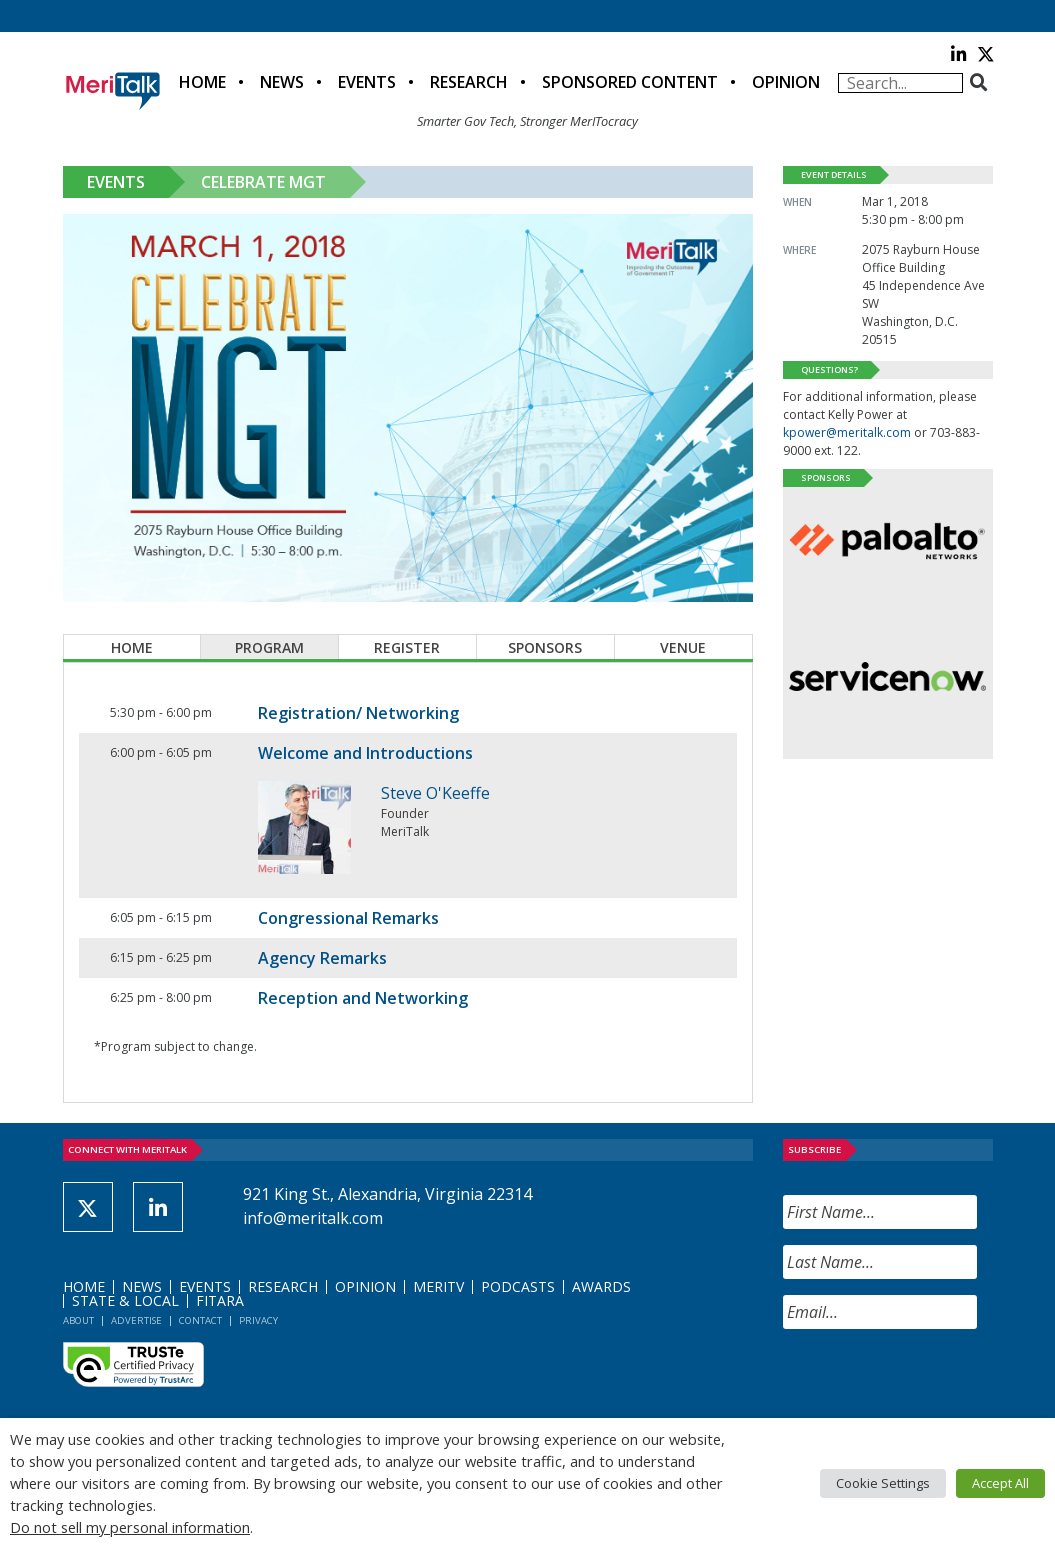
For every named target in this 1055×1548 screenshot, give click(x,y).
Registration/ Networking (358, 713)
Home (202, 82)
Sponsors (545, 647)
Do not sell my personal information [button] (130, 1527)
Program (269, 647)
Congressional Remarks (348, 918)
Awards (601, 1286)
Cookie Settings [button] (883, 1483)
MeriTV (438, 1286)
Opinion (786, 82)
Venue (683, 647)
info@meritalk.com (313, 1218)
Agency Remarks (322, 958)
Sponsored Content (630, 82)
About (78, 1320)
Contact (200, 1320)
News (282, 82)
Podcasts (518, 1286)
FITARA (220, 1300)
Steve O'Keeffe (435, 793)
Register (407, 647)
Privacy (258, 1320)
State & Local (125, 1300)
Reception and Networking (363, 998)
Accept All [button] (1000, 1483)
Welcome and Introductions (365, 753)
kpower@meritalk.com (847, 432)
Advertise (136, 1320)
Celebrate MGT (263, 182)
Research (469, 82)
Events (367, 82)
